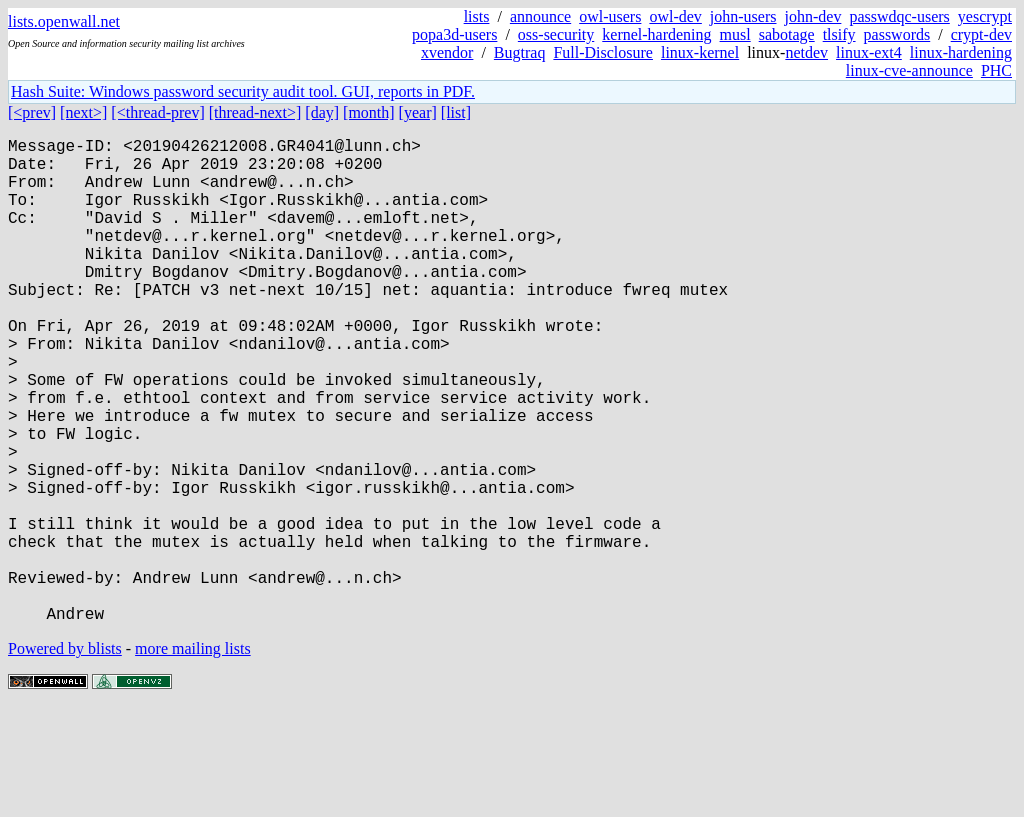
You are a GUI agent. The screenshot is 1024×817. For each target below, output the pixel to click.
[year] (418, 112)
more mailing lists (193, 756)
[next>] (83, 112)
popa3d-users (454, 34)
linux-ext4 (869, 52)
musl (735, 34)
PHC (996, 70)
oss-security (556, 34)
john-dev (813, 16)
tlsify (839, 34)
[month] (369, 112)
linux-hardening (961, 52)
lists (477, 16)
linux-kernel (700, 52)
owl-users (610, 16)
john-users (743, 16)
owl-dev (675, 16)
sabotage (787, 34)
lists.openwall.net (64, 21)
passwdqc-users (899, 16)
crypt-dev (981, 34)
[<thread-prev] (157, 112)
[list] (456, 112)
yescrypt (985, 16)
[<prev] (32, 112)
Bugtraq (520, 52)
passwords (897, 34)
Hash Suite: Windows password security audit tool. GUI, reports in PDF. (243, 91)
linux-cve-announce (909, 70)
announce (540, 16)
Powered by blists (65, 756)
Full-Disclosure (603, 52)
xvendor (447, 52)
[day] (322, 112)
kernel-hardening (656, 34)
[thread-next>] (255, 112)
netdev (806, 52)
